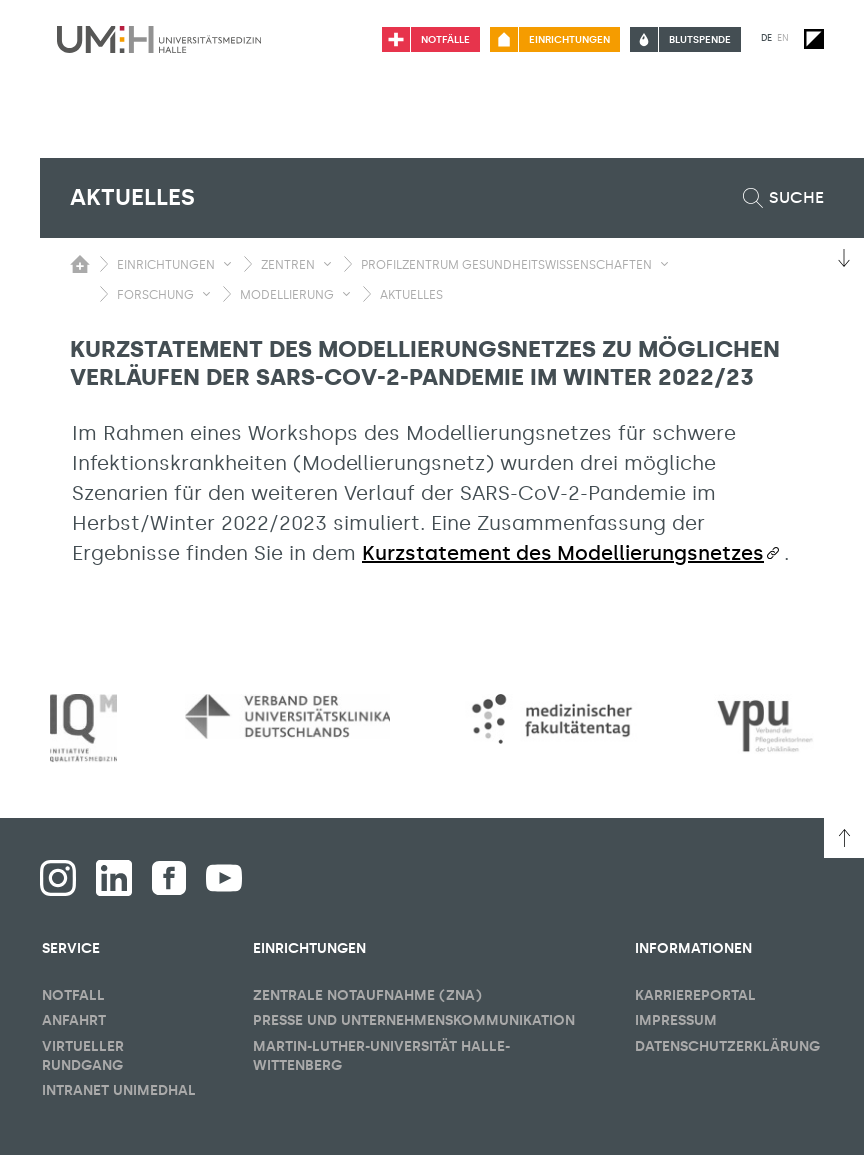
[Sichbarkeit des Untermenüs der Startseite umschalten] (80, 264)
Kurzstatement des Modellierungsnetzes (563, 553)
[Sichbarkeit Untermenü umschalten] (227, 264)
